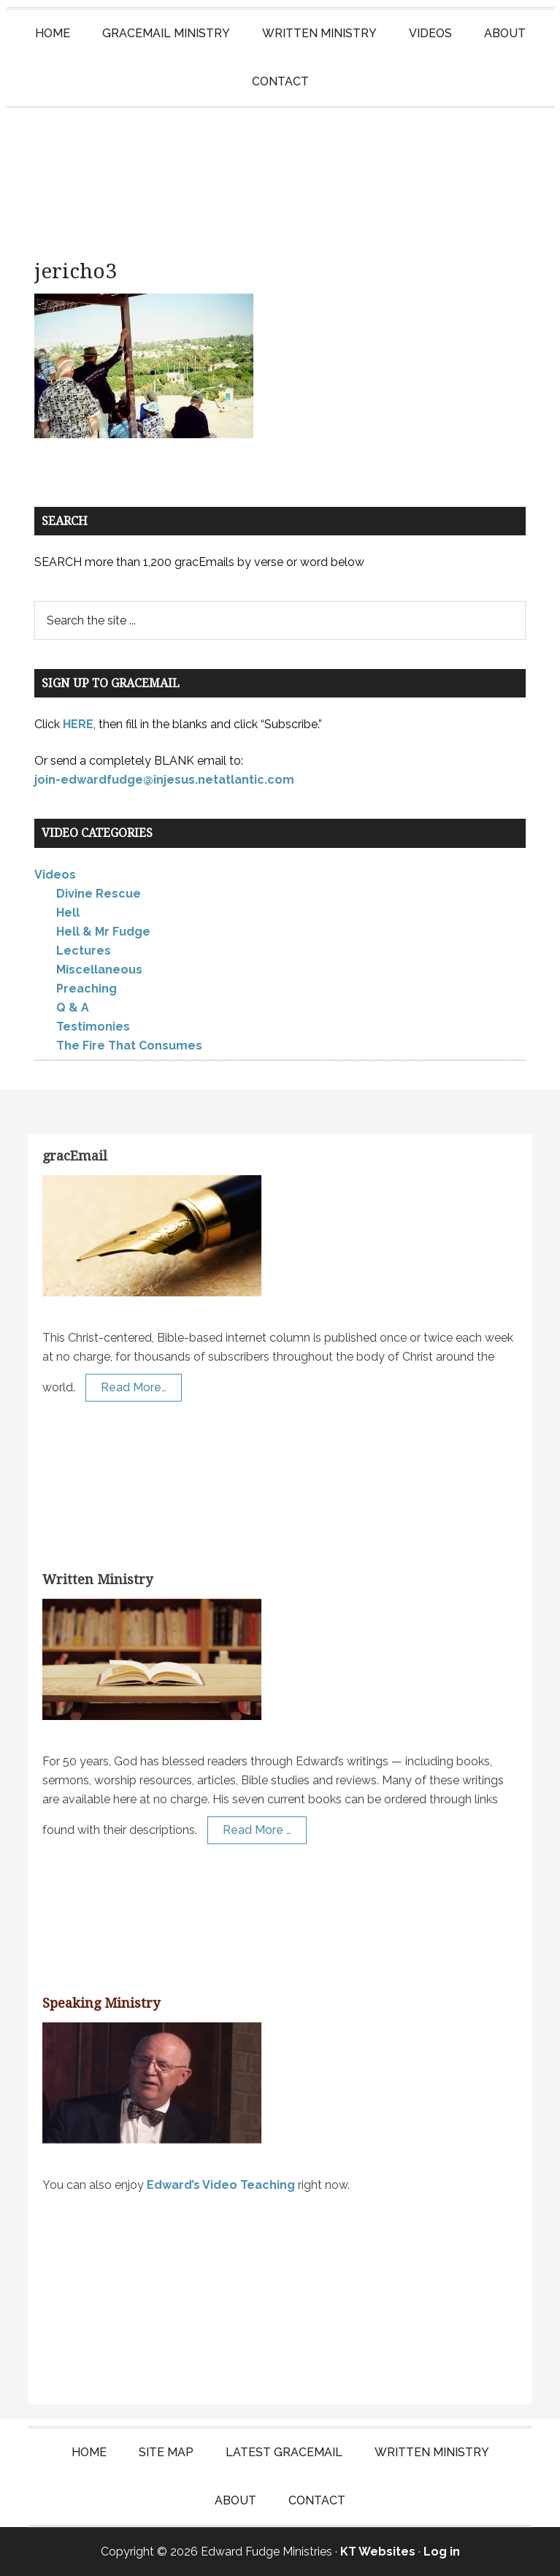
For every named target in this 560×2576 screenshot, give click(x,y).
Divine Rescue (98, 894)
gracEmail (74, 1155)
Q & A (72, 1007)
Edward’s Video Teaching (221, 2185)
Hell (68, 913)
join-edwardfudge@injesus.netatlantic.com (164, 780)
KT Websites (377, 2551)
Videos (55, 875)
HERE (78, 724)
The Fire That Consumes (129, 1045)
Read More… (133, 1387)
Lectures (83, 951)
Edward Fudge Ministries (280, 173)
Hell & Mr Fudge (103, 932)
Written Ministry (97, 1579)
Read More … (257, 1830)
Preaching (86, 988)
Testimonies (93, 1026)
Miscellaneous (99, 969)
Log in (441, 2551)
